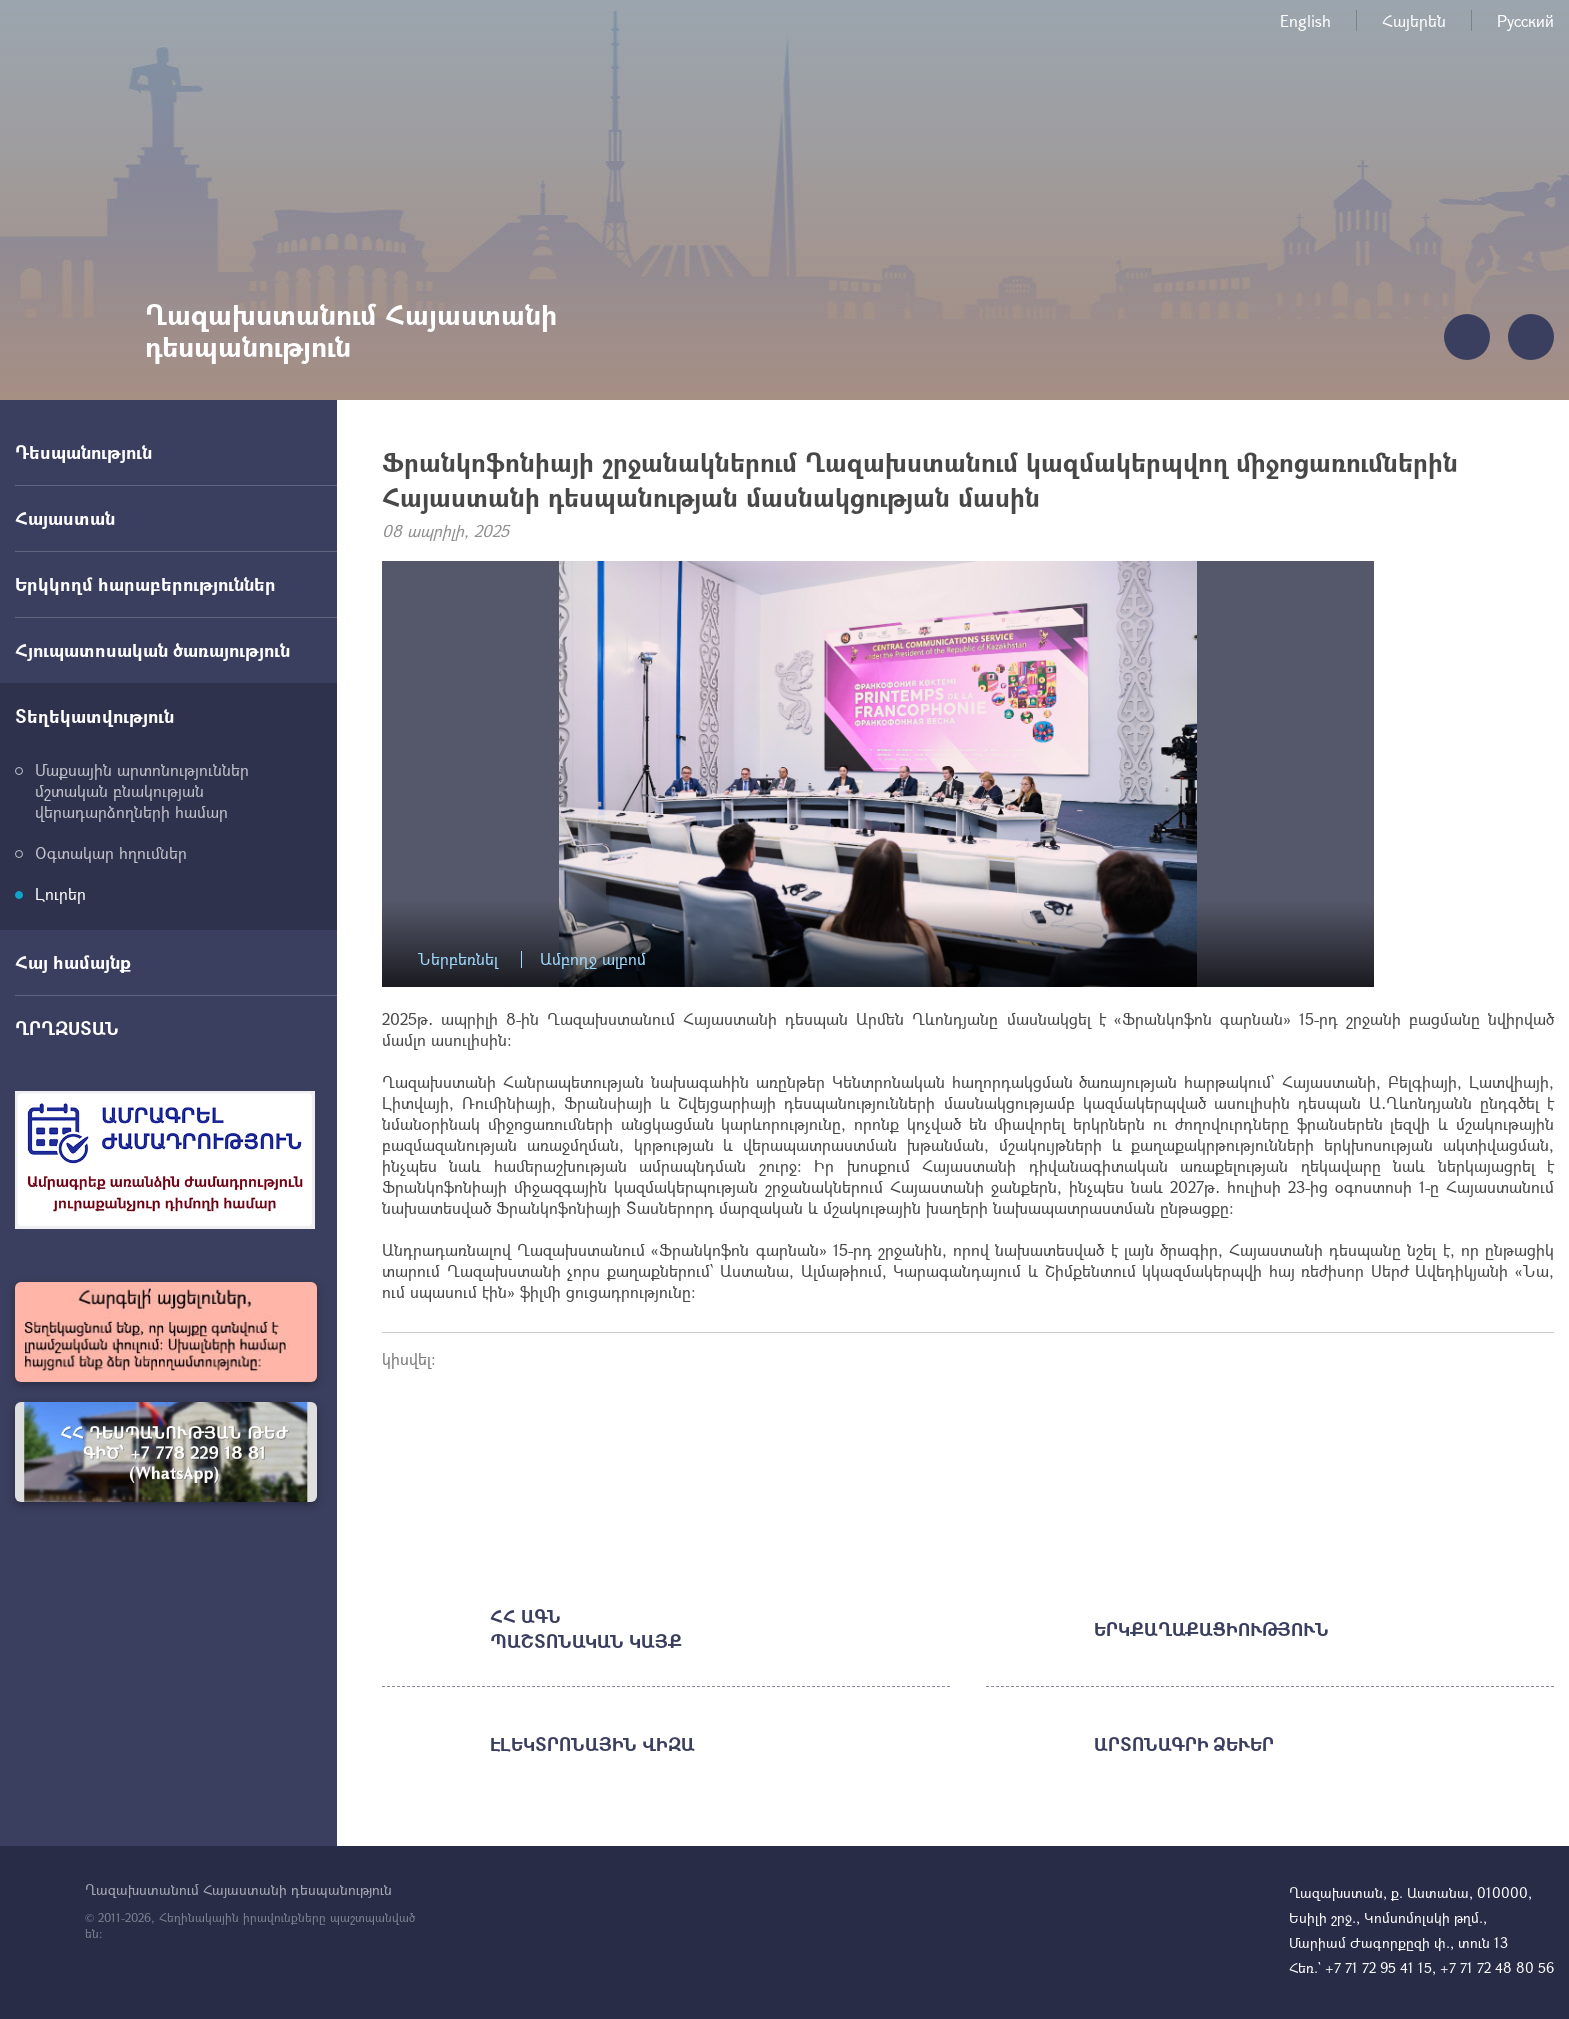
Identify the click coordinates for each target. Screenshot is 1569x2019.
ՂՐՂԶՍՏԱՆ (67, 1028)
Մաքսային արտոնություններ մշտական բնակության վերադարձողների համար (142, 790)
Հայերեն (1414, 20)
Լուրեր (60, 893)
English (1305, 20)
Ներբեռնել (458, 959)
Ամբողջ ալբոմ (593, 959)
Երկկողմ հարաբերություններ (145, 584)
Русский (1525, 20)
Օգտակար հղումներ (111, 852)
